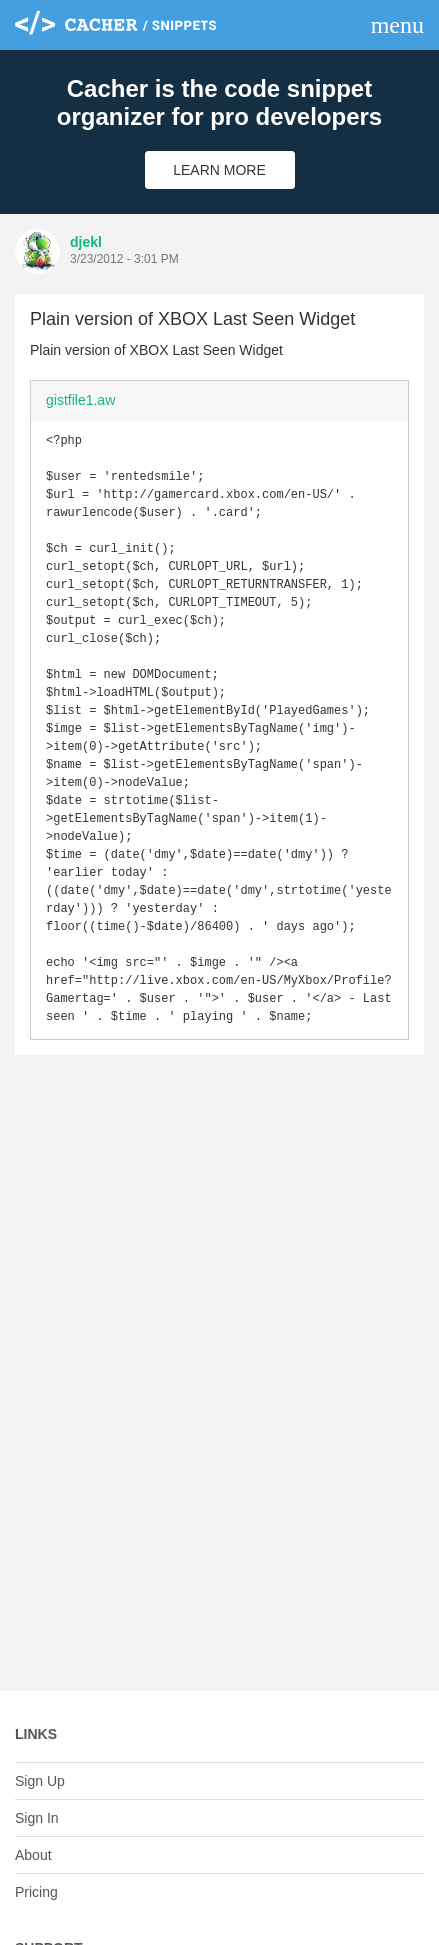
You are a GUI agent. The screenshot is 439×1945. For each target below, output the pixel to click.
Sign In (37, 1818)
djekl (86, 242)
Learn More (219, 170)
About (33, 1855)
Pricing (36, 1892)
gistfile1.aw (80, 400)
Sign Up (40, 1781)
